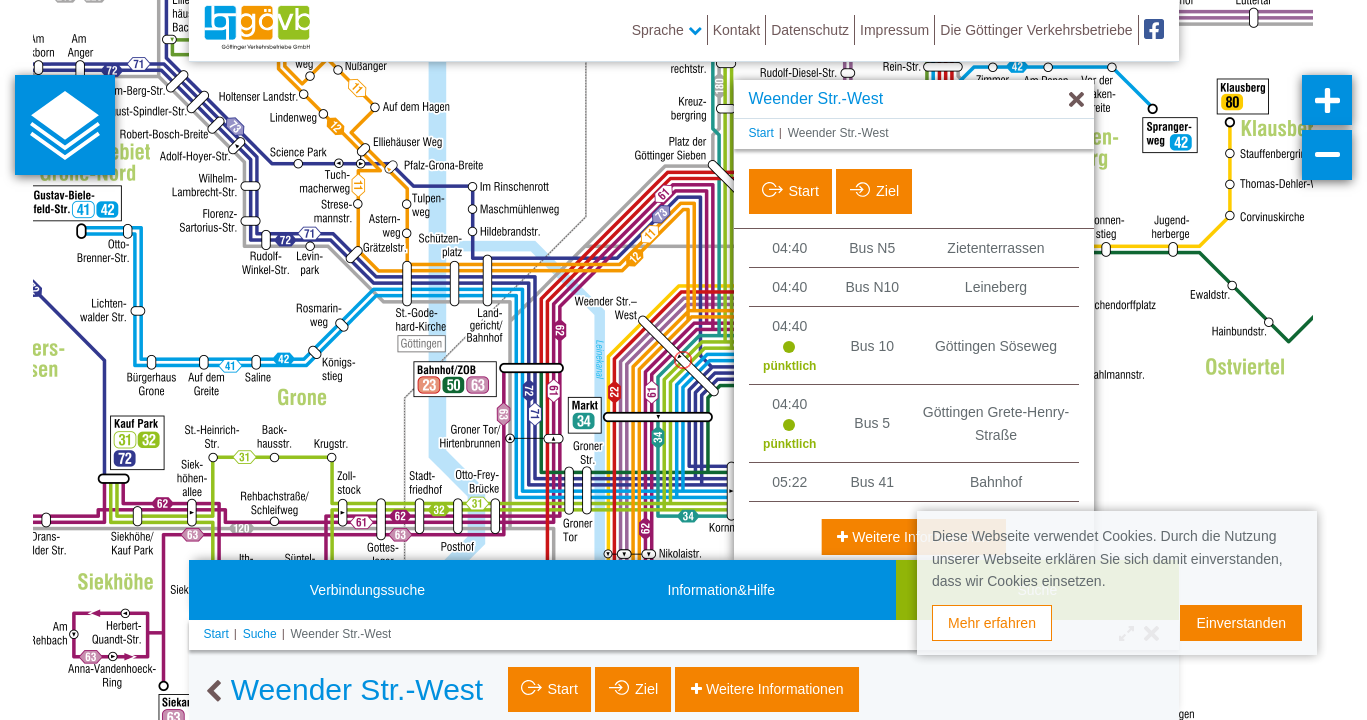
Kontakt (736, 30)
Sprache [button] (667, 30)
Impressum (894, 30)
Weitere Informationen (918, 537)
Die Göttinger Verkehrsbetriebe (1036, 30)
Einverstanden (1241, 623)
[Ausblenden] (1076, 100)
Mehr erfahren (992, 623)
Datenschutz (810, 30)
